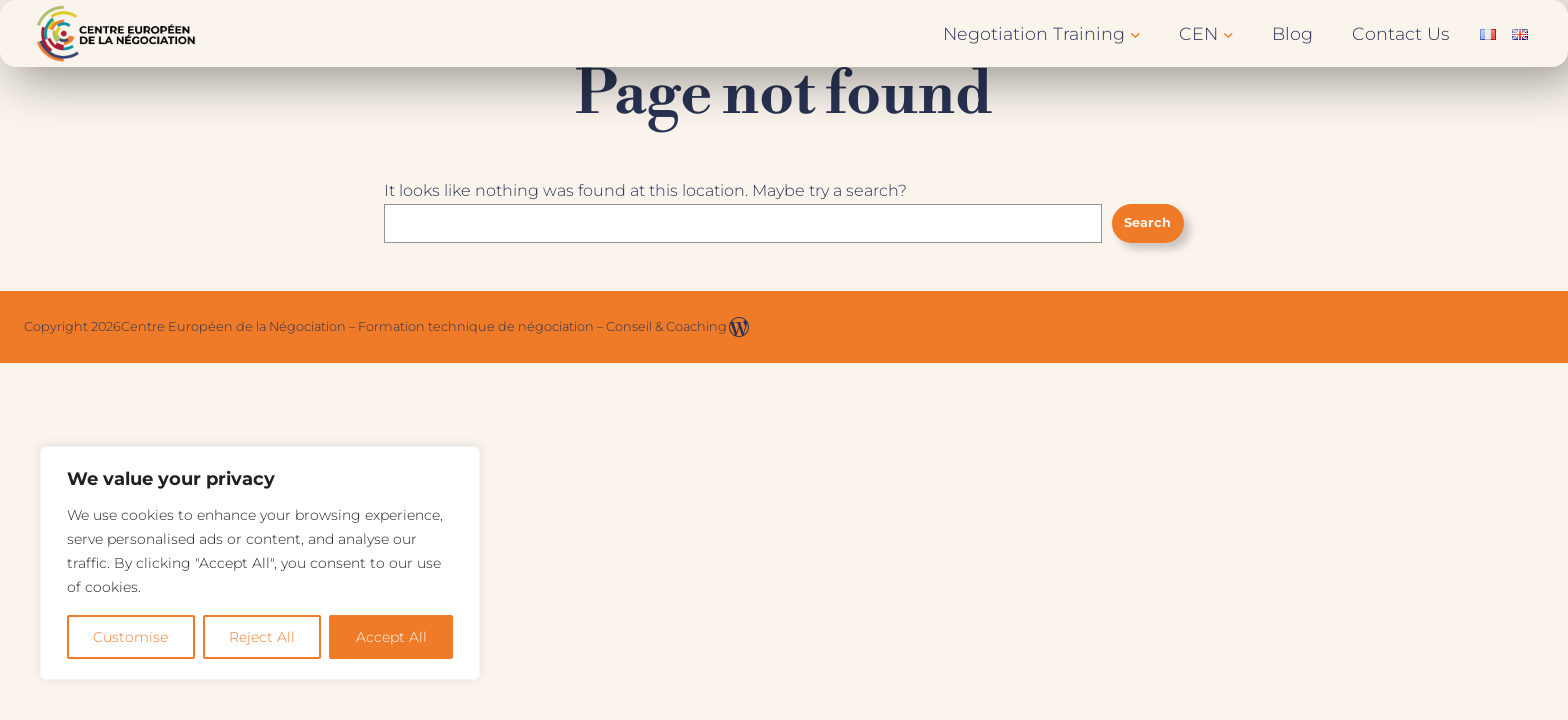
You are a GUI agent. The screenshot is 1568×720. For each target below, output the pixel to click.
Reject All (262, 637)
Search (1147, 222)
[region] (260, 563)
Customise (130, 637)
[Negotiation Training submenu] (1135, 33)
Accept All (391, 637)
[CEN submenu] (1228, 33)
